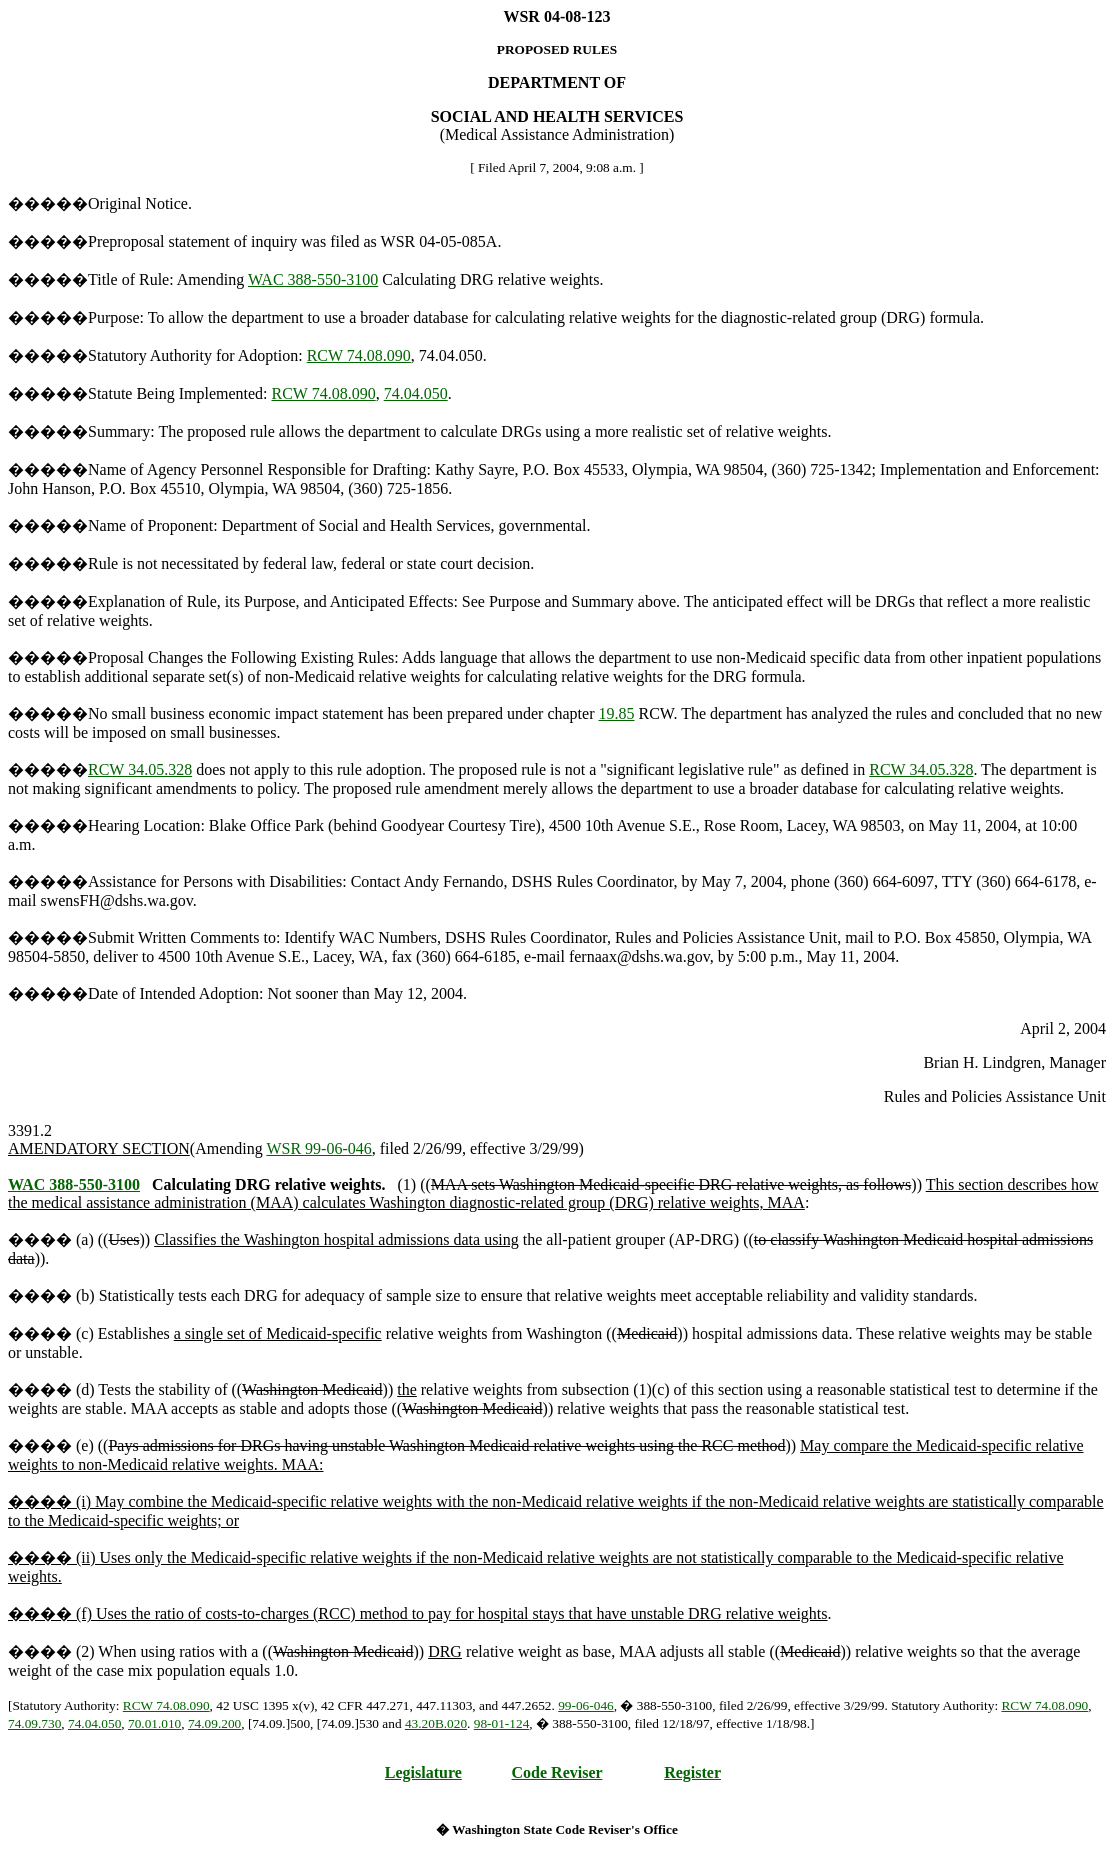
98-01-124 (502, 1723)
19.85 (617, 713)
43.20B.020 (436, 1723)
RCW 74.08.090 (359, 355)
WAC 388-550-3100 (313, 279)
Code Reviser (557, 1772)
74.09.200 (214, 1723)
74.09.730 (34, 1723)
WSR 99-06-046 (318, 1148)
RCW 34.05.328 (140, 769)
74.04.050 (416, 393)
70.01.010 (154, 1723)
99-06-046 (586, 1705)
